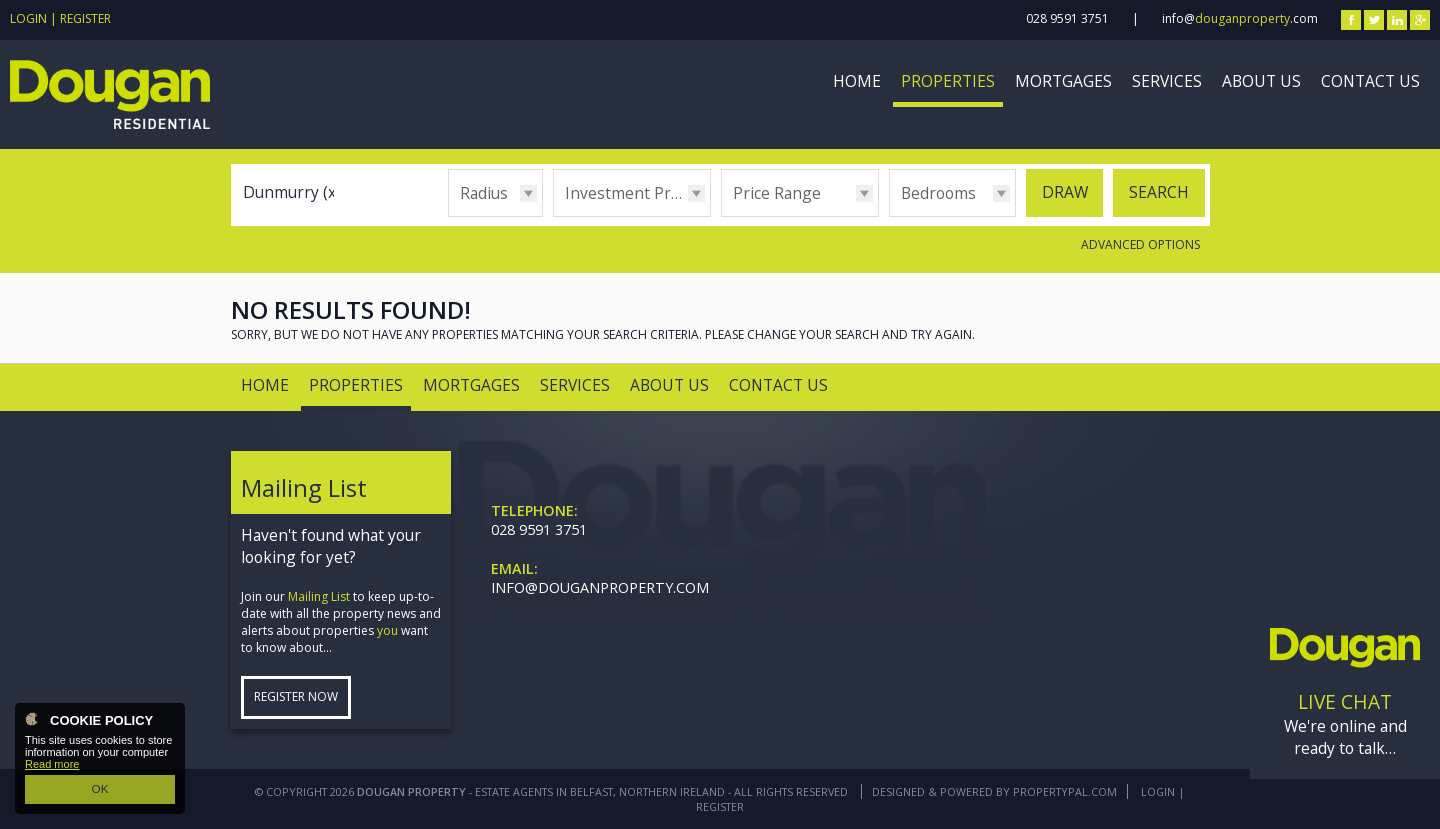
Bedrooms (938, 193)
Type (553, 215)
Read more (52, 766)
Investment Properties (637, 193)
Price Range (777, 193)
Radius (484, 193)
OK (100, 790)
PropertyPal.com (1065, 791)
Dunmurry (292, 192)
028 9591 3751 (1067, 18)
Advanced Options (1140, 244)
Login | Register (60, 18)
